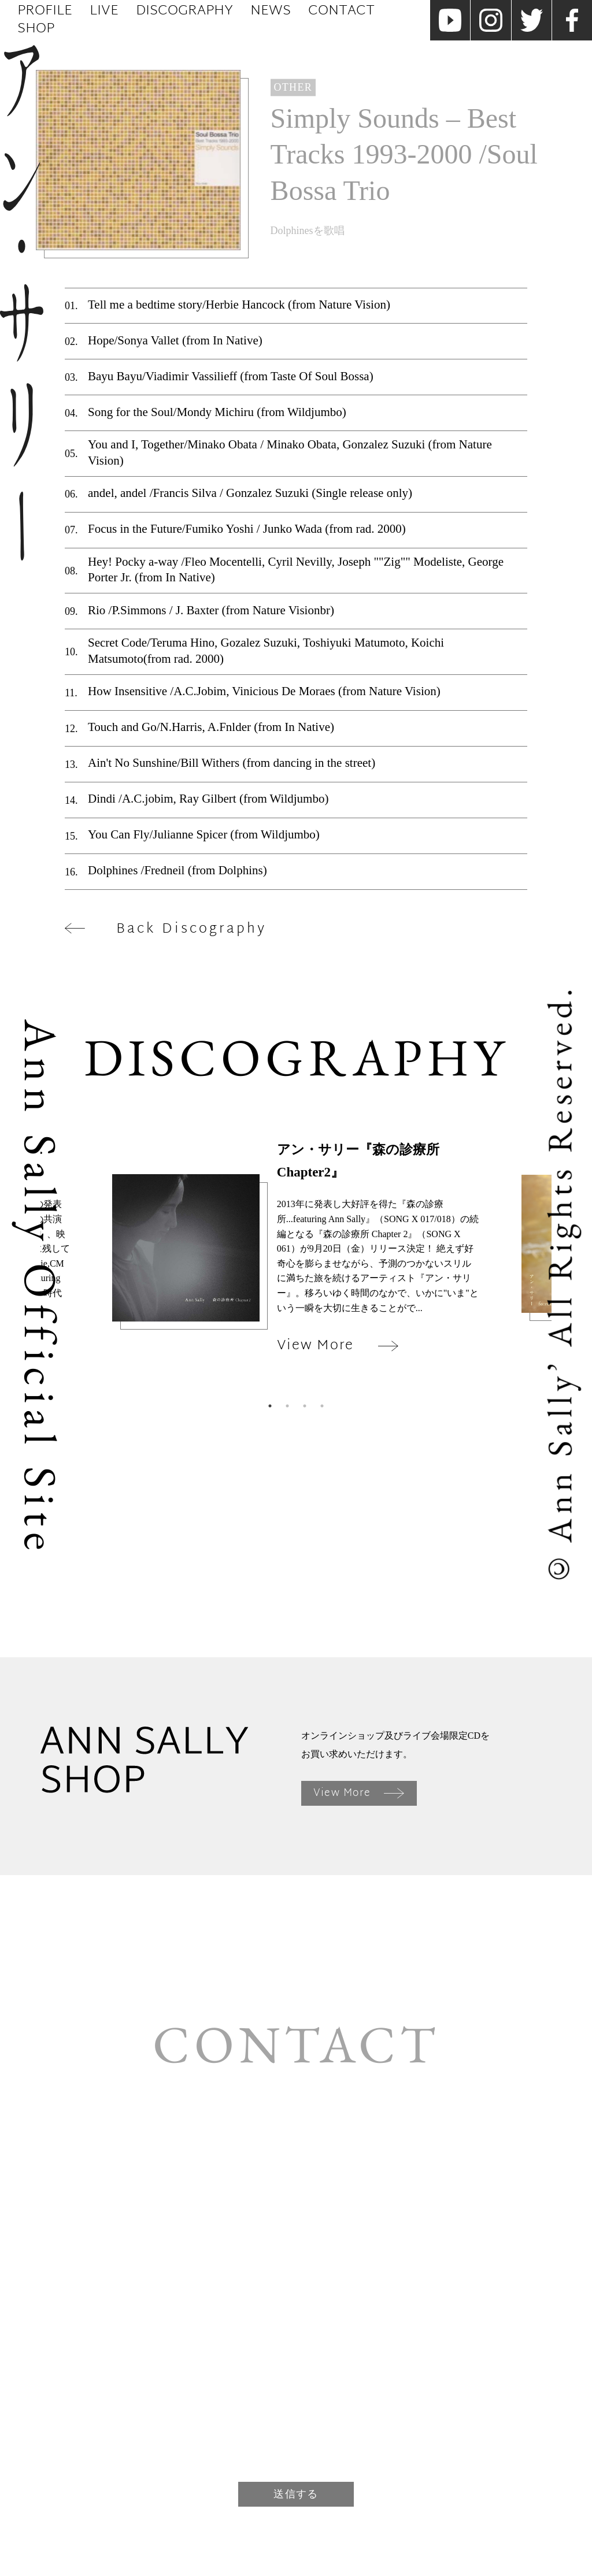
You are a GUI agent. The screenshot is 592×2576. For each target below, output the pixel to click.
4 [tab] (322, 1406)
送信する (295, 2494)
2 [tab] (287, 1406)
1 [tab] (270, 1406)
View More (359, 1793)
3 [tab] (304, 1406)
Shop (35, 29)
